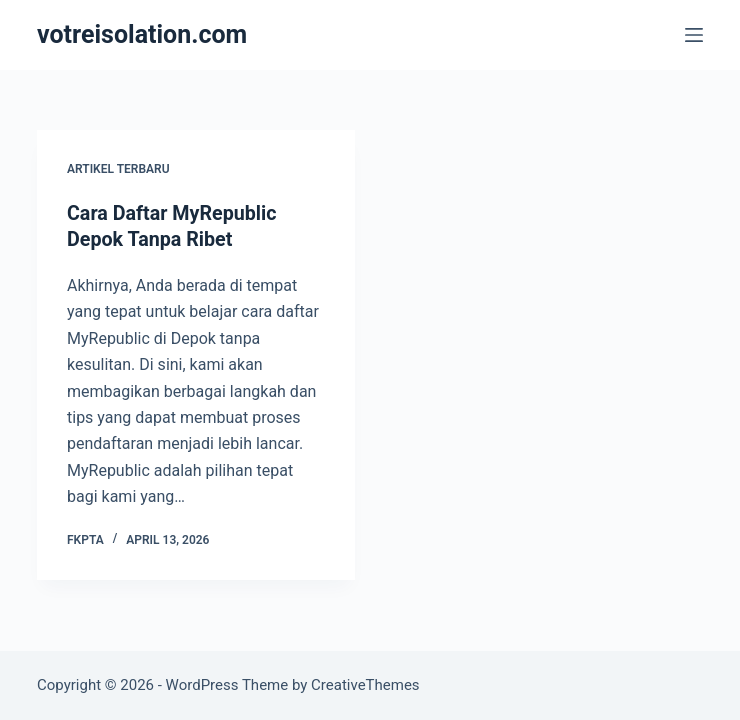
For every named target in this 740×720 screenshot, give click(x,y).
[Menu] (694, 35)
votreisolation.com (142, 34)
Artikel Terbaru (118, 169)
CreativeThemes (365, 685)
